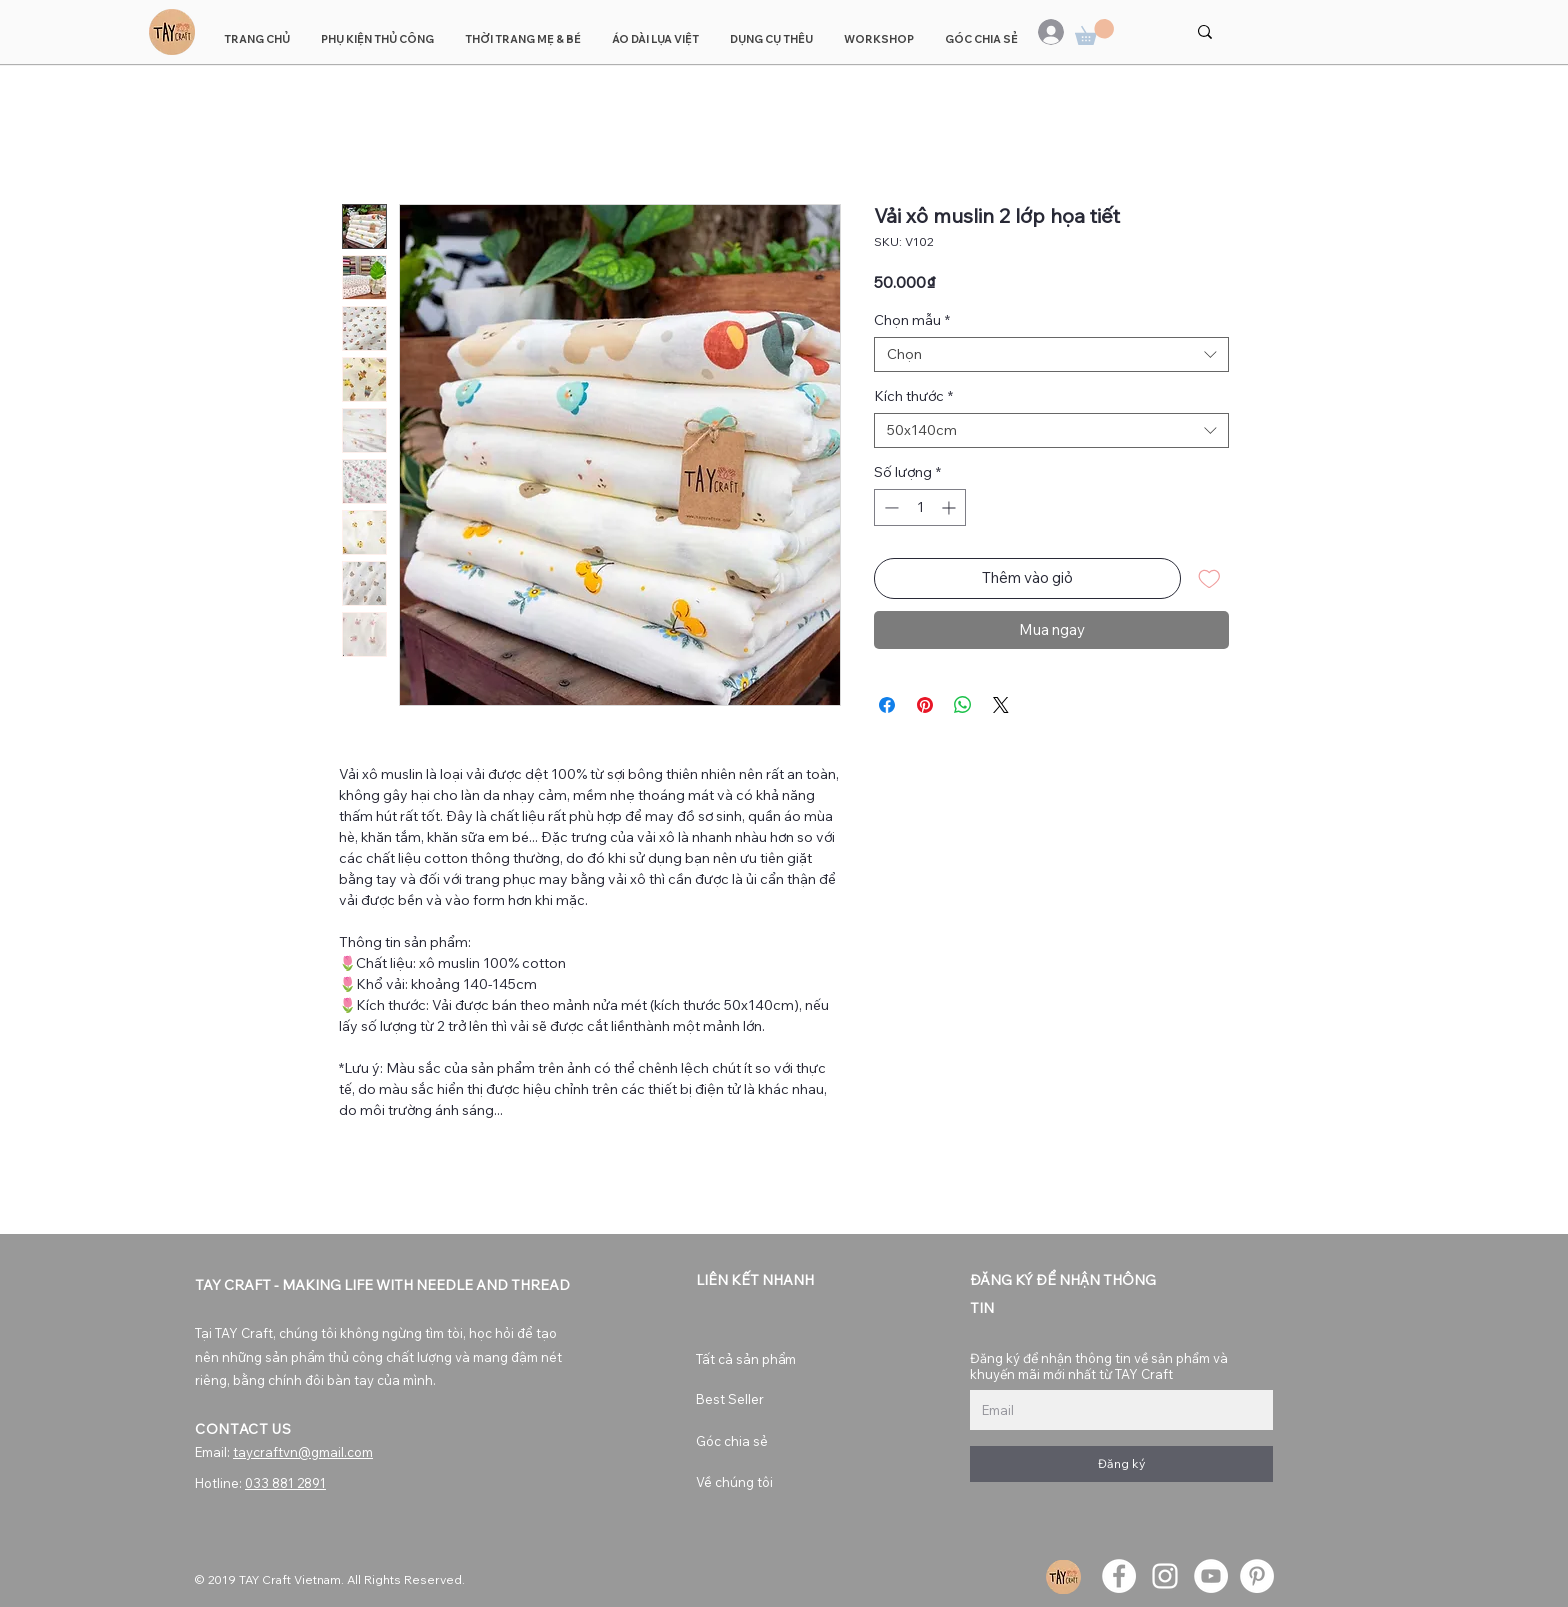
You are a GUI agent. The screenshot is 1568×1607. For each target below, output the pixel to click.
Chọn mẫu (912, 320)
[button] (1094, 32)
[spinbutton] (920, 507)
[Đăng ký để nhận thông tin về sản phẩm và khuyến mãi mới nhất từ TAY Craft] (1115, 1410)
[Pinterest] (1257, 1576)
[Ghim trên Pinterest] (925, 705)
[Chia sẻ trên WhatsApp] (963, 705)
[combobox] (1051, 354)
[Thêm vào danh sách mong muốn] (1209, 578)
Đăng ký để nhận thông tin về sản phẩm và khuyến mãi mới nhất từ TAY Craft (1099, 1366)
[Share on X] (1001, 705)
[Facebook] (1119, 1576)
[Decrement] (889, 507)
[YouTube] (1211, 1576)
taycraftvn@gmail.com (303, 1452)
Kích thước (913, 396)
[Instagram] (1165, 1576)
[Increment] (950, 507)
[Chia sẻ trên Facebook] (887, 705)
